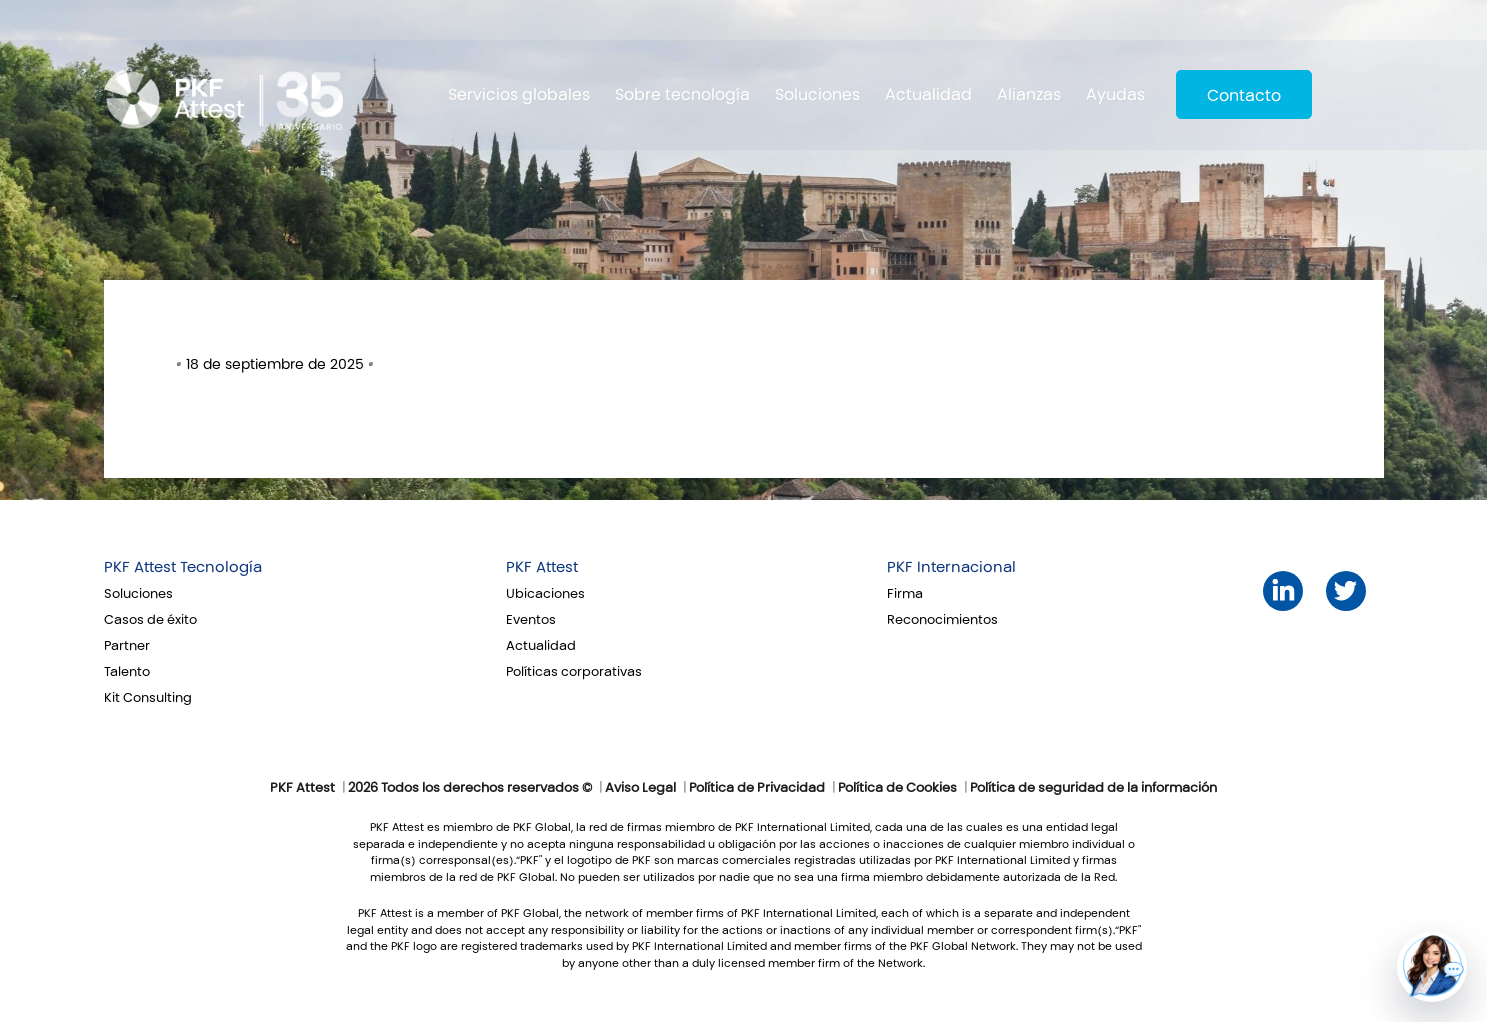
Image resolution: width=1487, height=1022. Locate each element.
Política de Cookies (897, 788)
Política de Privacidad (757, 788)
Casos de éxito (150, 620)
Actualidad (928, 94)
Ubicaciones (545, 594)
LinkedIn (1282, 590)
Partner (127, 646)
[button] (1432, 967)
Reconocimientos (942, 620)
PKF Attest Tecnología (183, 567)
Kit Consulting (148, 698)
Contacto (1244, 95)
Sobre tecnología (682, 94)
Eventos (531, 620)
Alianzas (1029, 94)
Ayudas (1115, 94)
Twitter (1345, 590)
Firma (905, 594)
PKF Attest (542, 567)
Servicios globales (519, 94)
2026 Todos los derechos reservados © (470, 788)
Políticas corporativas (574, 672)
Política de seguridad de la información (1093, 788)
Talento (127, 672)
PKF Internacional (951, 567)
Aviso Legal (640, 788)
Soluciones (817, 94)
